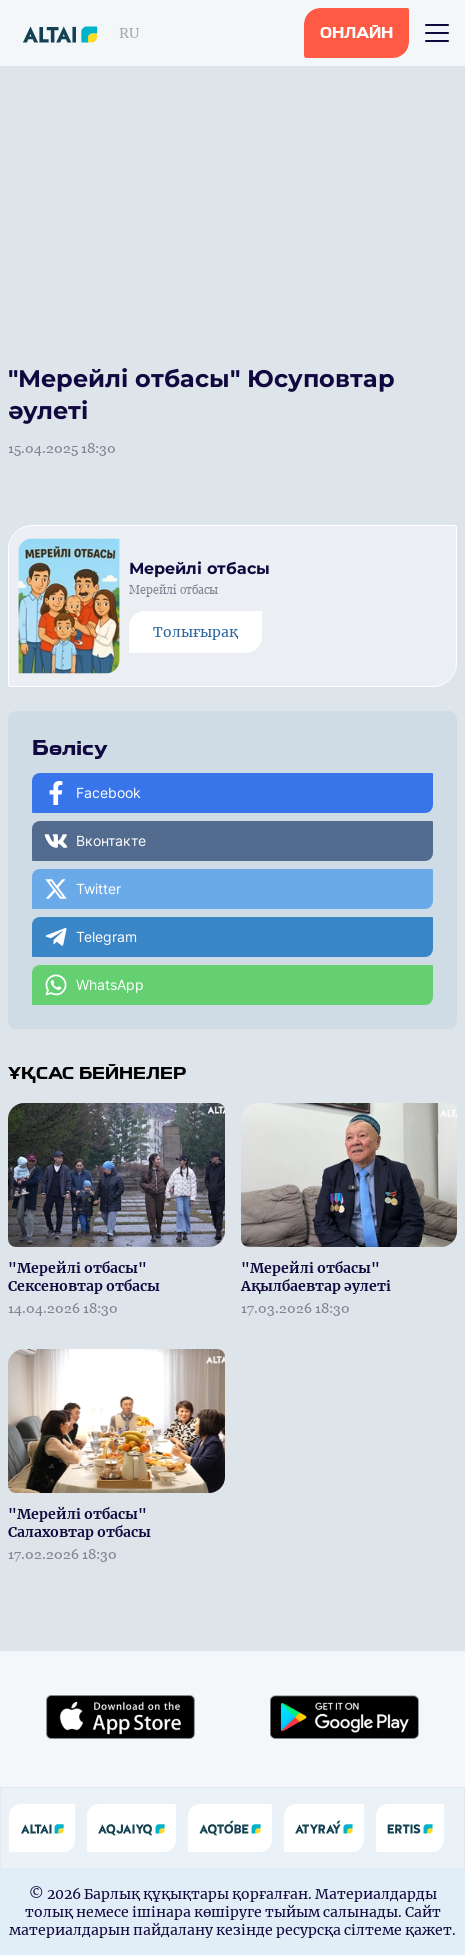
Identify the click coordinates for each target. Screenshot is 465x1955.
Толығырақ (195, 632)
